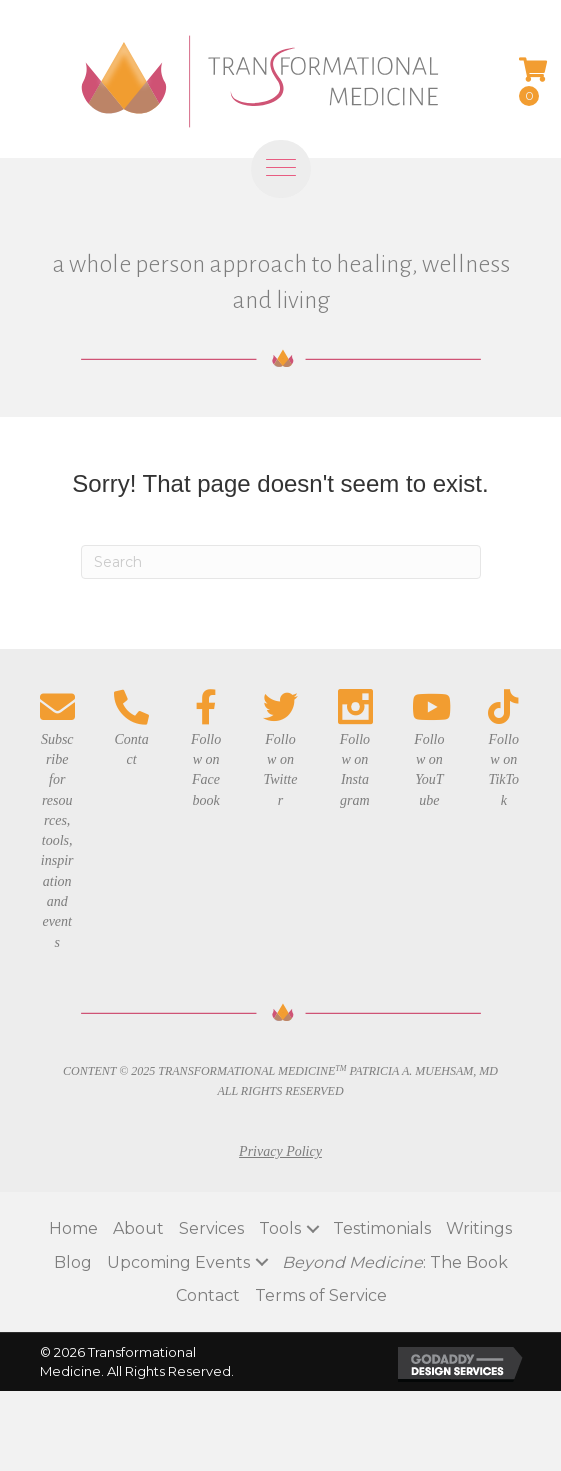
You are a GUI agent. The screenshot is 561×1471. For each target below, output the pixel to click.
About (138, 1228)
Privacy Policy (280, 1151)
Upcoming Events (178, 1262)
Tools (280, 1228)
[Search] (281, 562)
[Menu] (281, 182)
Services (211, 1228)
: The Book (395, 1262)
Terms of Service (321, 1295)
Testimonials (382, 1228)
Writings (479, 1228)
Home (73, 1228)
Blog (73, 1262)
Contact (208, 1295)
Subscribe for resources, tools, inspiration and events (57, 841)
